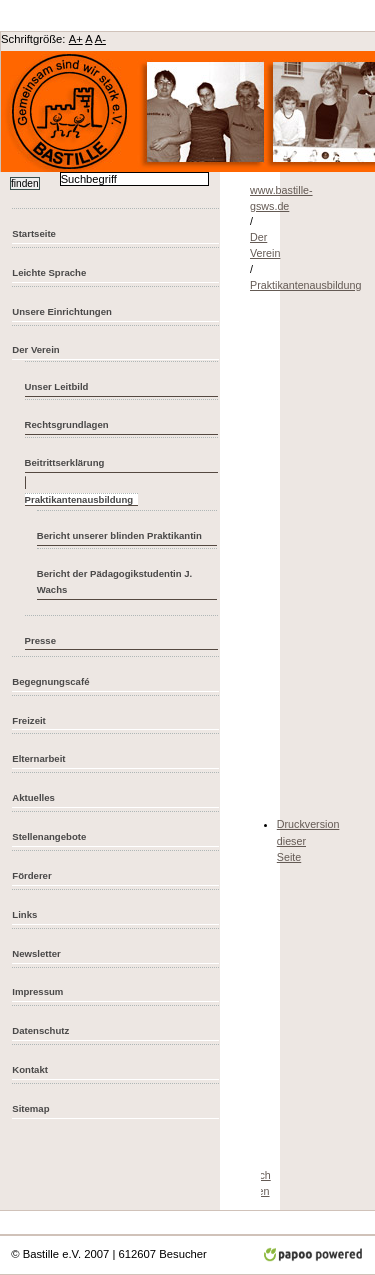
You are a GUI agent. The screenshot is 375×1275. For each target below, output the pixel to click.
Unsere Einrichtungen (62, 311)
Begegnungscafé (50, 681)
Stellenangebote (49, 836)
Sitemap (30, 1108)
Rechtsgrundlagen (67, 424)
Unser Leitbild (57, 386)
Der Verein (35, 349)
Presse (40, 640)
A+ (76, 39)
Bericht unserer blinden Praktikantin (119, 535)
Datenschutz (40, 1030)
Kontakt (30, 1069)
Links (24, 914)
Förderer (31, 875)
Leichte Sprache (49, 272)
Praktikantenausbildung (305, 285)
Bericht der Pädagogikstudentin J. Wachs (114, 582)
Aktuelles (33, 797)
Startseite (34, 233)
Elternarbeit (38, 758)
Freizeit (29, 720)
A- (100, 39)
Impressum (37, 991)
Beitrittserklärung (65, 462)
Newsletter (36, 953)
